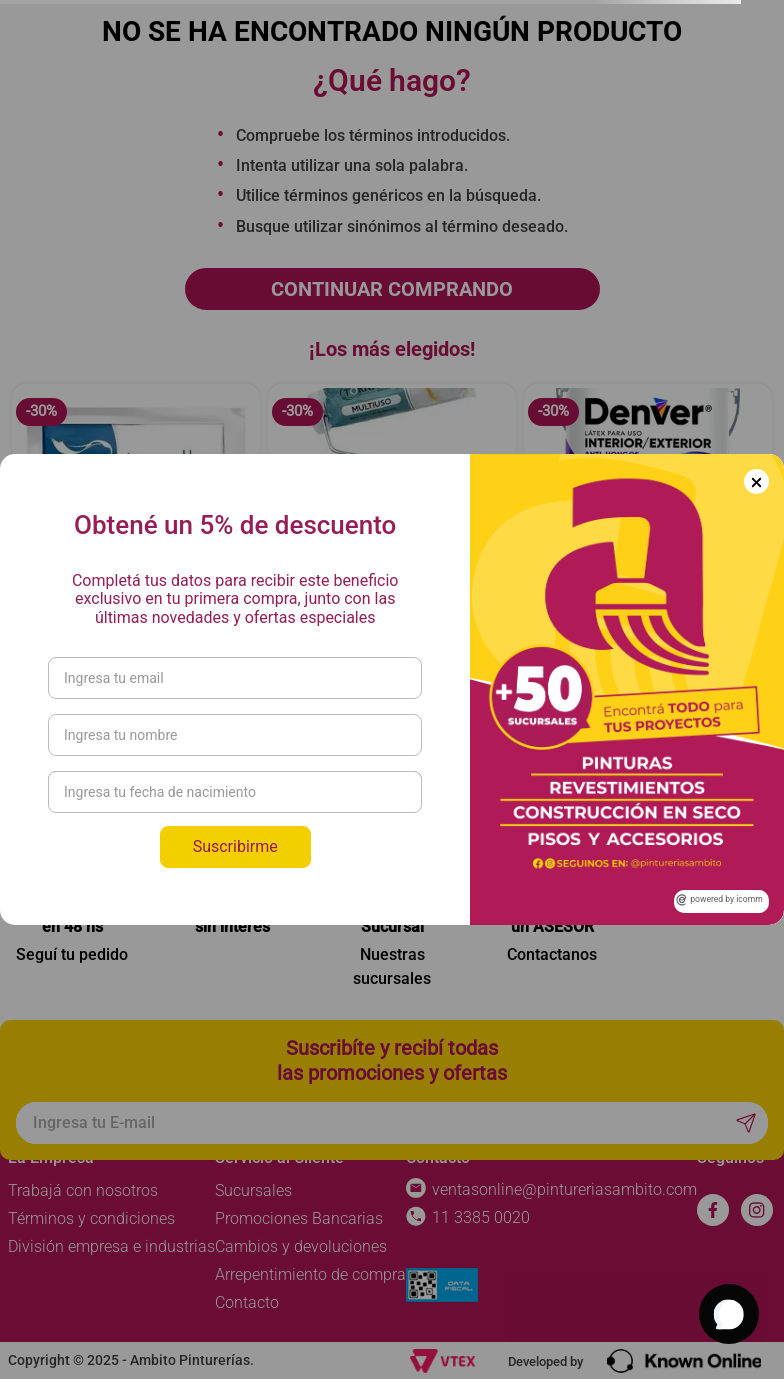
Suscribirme (235, 846)
